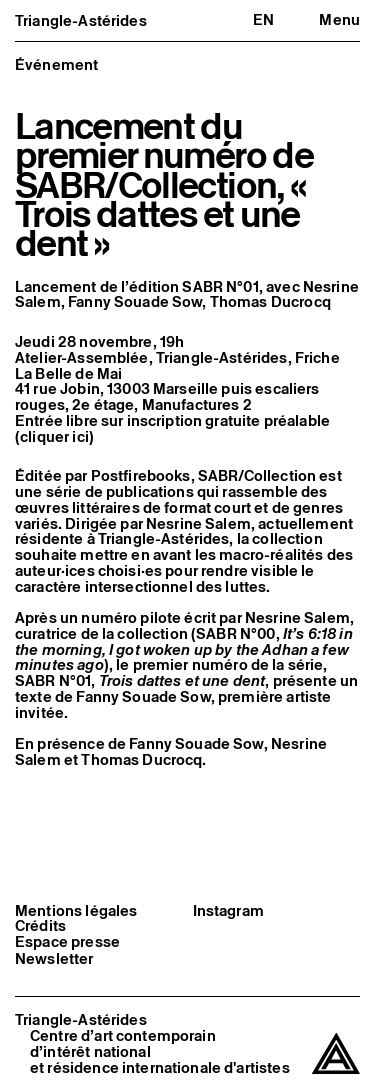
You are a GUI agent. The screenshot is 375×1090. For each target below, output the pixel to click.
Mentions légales (76, 911)
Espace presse (67, 942)
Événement (56, 64)
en (263, 19)
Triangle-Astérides (81, 20)
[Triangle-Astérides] (336, 1054)
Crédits (40, 926)
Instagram (228, 911)
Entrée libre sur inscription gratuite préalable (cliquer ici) (172, 428)
